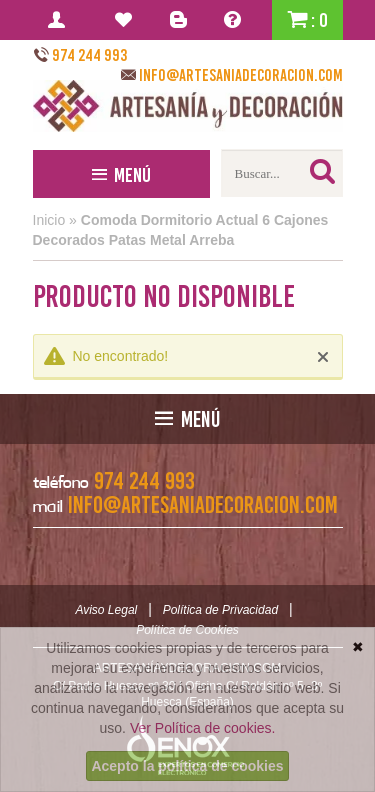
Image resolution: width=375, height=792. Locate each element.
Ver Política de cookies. (203, 728)
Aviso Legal (106, 610)
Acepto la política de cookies (187, 766)
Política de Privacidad (220, 610)
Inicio (49, 220)
